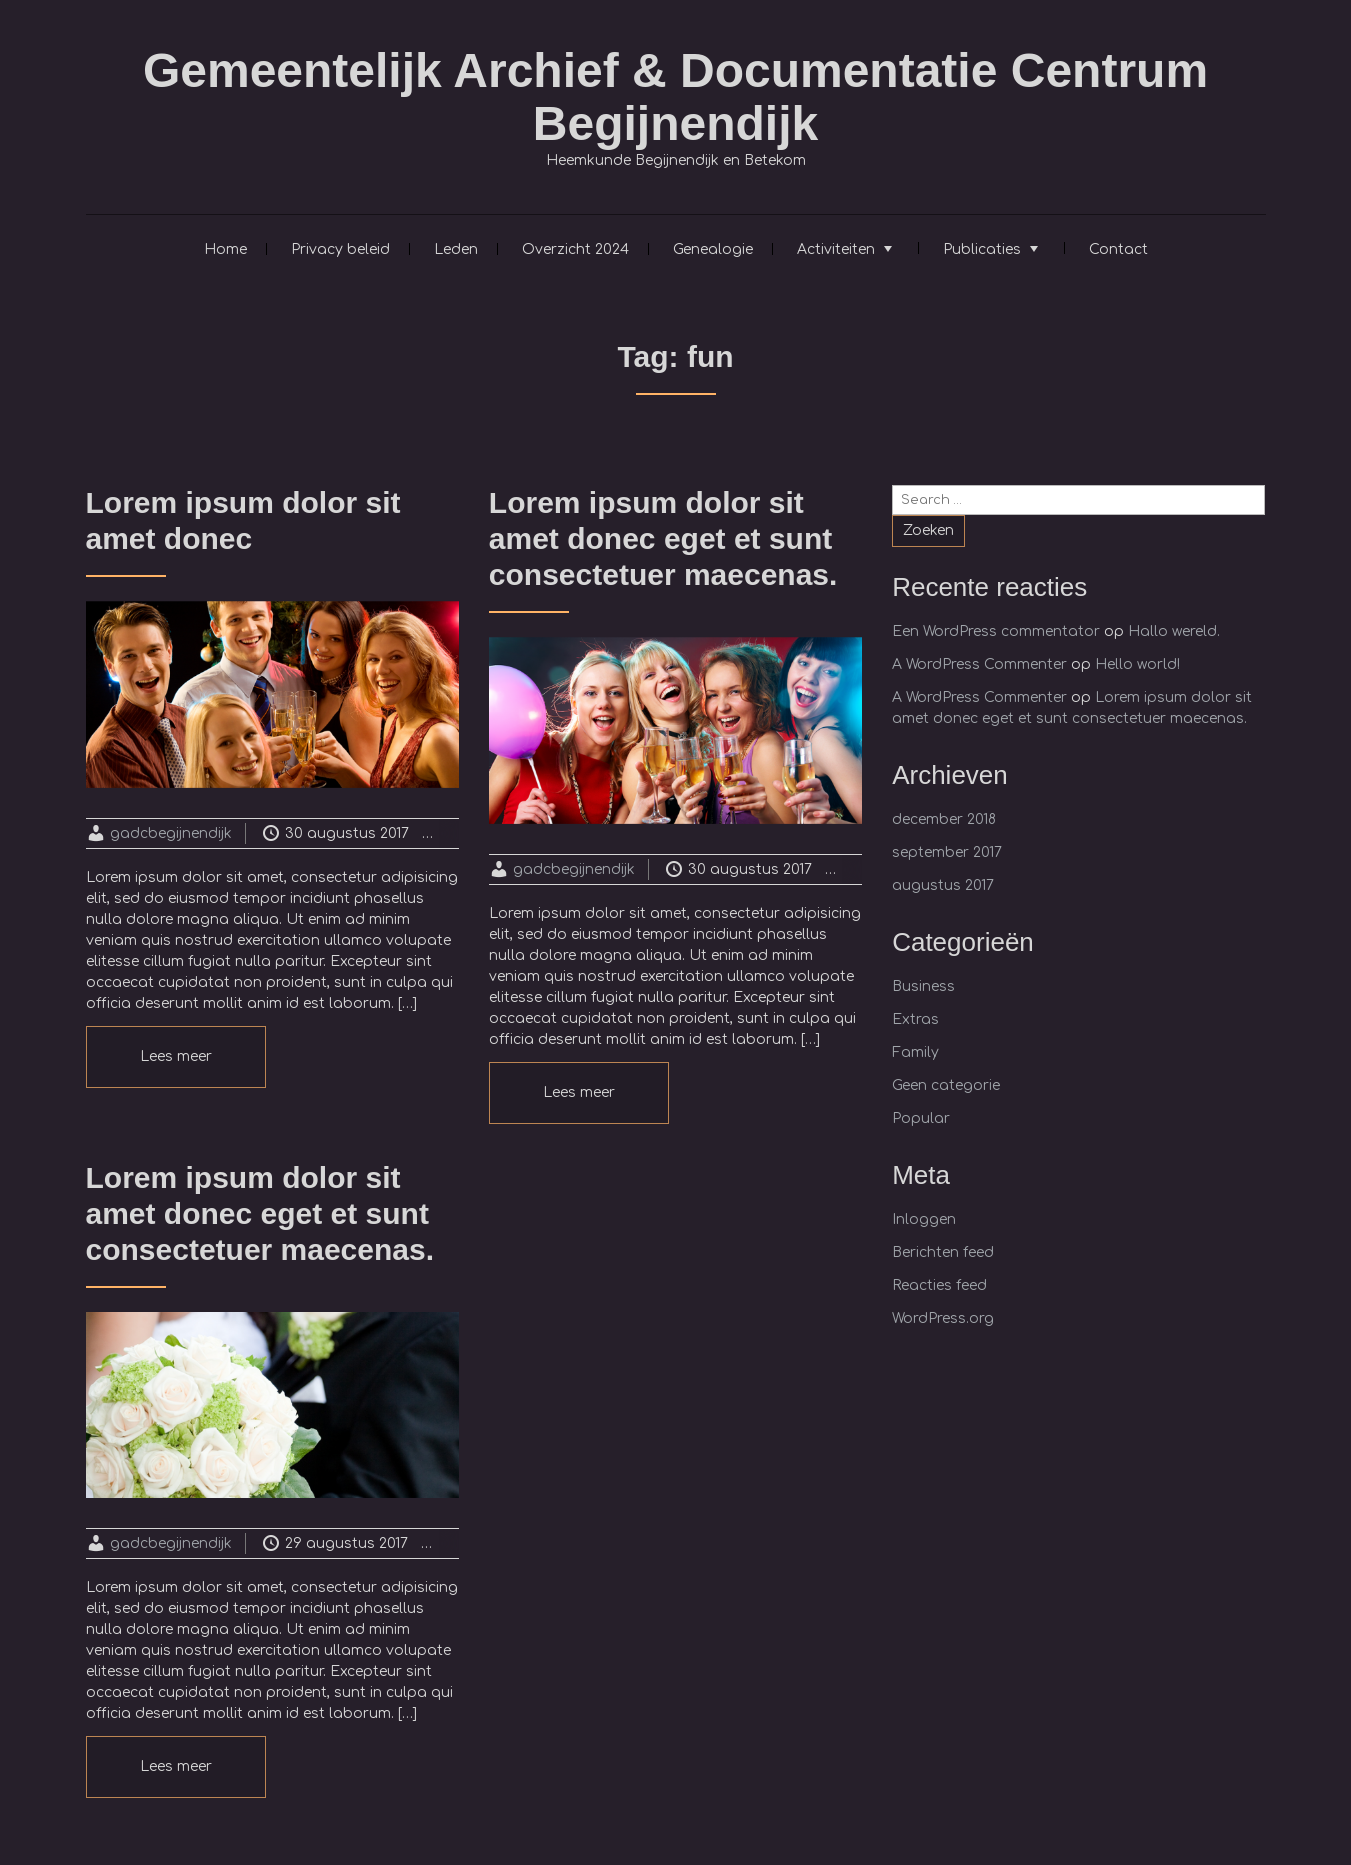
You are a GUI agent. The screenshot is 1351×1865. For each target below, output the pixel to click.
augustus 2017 (943, 885)
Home (225, 249)
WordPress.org (943, 1318)
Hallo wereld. (1174, 631)
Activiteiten (836, 249)
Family (915, 1052)
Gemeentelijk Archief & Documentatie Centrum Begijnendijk (675, 97)
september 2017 (947, 852)
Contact (1118, 249)
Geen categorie (946, 1085)
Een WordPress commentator (996, 631)
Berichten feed (943, 1252)
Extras (915, 1019)
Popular (921, 1118)
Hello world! (1137, 664)
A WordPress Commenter (979, 664)
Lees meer (176, 1056)
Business (923, 986)
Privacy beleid (340, 249)
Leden (456, 249)
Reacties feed (939, 1285)
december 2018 (944, 819)
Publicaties (982, 249)
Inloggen (924, 1219)
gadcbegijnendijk (171, 833)
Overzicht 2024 (575, 249)
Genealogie (713, 249)
